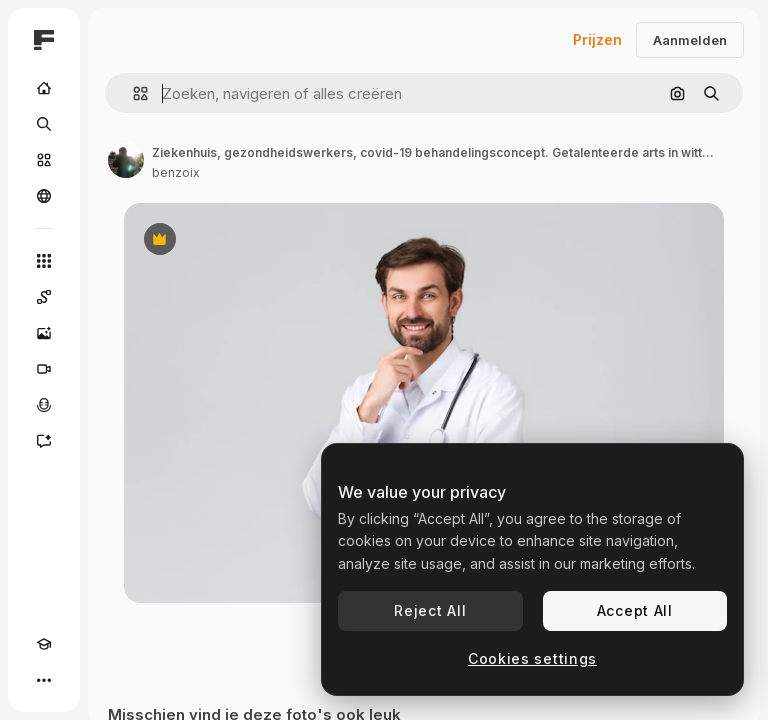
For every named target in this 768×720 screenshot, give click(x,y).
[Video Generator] (44, 369)
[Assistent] (44, 441)
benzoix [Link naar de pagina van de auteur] (176, 172)
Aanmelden (690, 40)
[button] (132, 93)
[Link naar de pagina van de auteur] (126, 160)
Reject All (430, 610)
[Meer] (44, 680)
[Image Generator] (44, 333)
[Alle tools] (44, 261)
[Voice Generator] (44, 405)
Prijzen (597, 39)
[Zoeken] (44, 124)
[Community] (44, 196)
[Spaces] (44, 297)
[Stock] (44, 160)
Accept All (635, 610)
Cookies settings (532, 658)
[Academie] (44, 644)
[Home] (44, 88)
